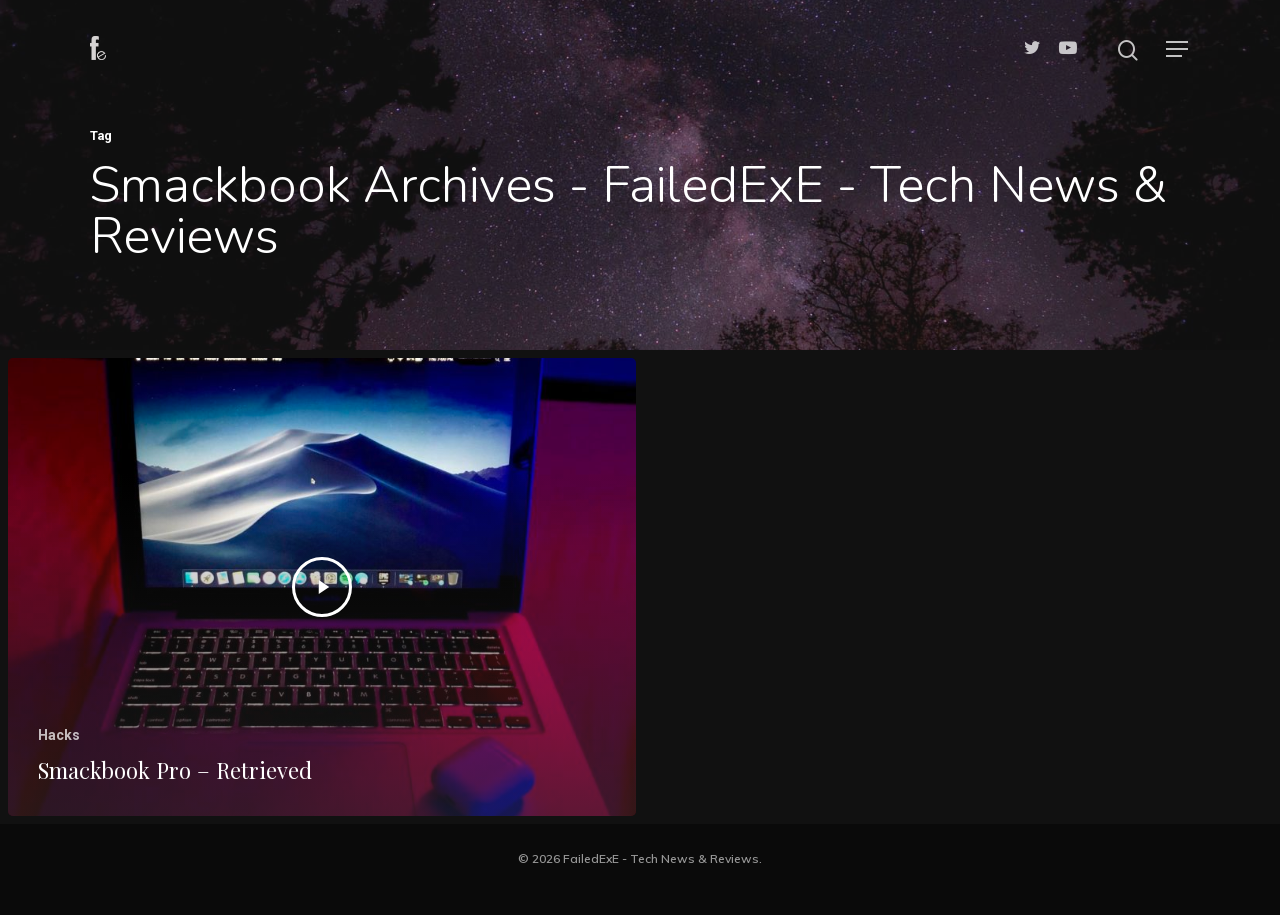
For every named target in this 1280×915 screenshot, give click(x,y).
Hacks (59, 735)
